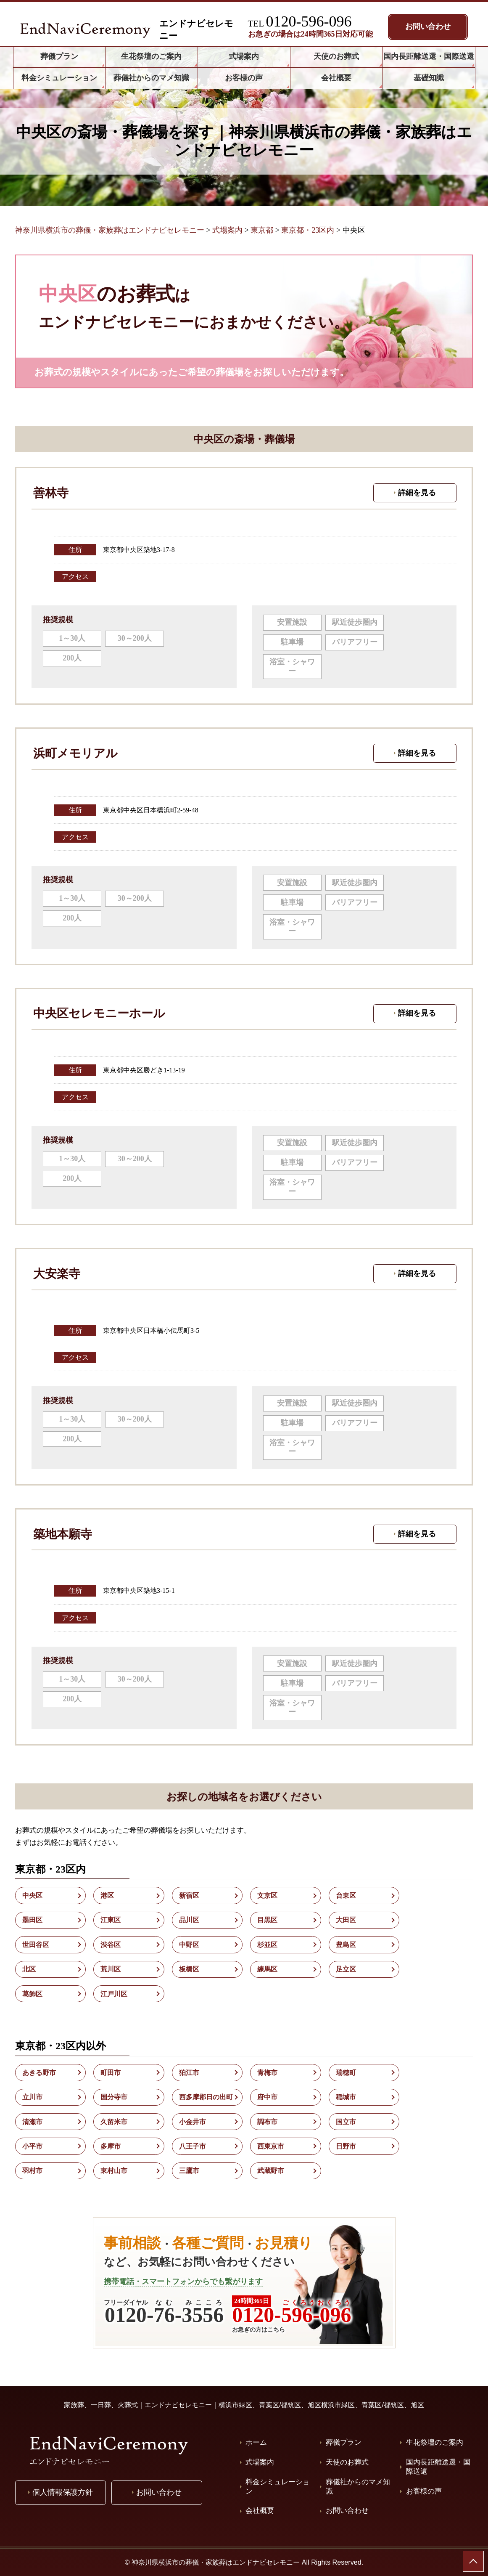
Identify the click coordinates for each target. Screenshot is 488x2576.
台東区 (346, 1895)
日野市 (346, 2146)
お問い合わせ (347, 2511)
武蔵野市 (270, 2170)
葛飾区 (32, 1994)
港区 (107, 1895)
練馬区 (267, 1969)
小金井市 (192, 2121)
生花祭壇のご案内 (434, 2442)
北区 (29, 1969)
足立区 (346, 1969)
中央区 (32, 1895)
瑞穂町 (346, 2072)
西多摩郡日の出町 (206, 2097)
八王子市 (192, 2146)
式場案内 (259, 2462)
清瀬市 (32, 2121)
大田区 (346, 1919)
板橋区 (189, 1969)
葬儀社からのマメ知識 (358, 2486)
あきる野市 (39, 2072)
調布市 (267, 2121)
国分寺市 (113, 2097)
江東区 (110, 1919)
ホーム (256, 2442)
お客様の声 (424, 2491)
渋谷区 (110, 1944)
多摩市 (110, 2146)
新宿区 (189, 1895)
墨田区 (32, 1919)
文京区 (267, 1895)
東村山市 (113, 2170)
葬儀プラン (343, 2442)
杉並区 (267, 1944)
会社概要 (259, 2511)
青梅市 (267, 2072)
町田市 (110, 2072)
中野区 (189, 1944)
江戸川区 (113, 1994)
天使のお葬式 (347, 2462)
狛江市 (189, 2072)
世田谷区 (35, 1944)
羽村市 (32, 2170)
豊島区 (346, 1944)
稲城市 (346, 2097)
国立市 (346, 2121)
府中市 (267, 2097)
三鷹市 (189, 2170)
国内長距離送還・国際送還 (438, 2466)
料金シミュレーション (277, 2486)
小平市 (32, 2146)
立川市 (32, 2097)
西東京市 (270, 2146)
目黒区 (267, 1919)
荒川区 (110, 1969)
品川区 (189, 1919)
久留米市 (113, 2121)
